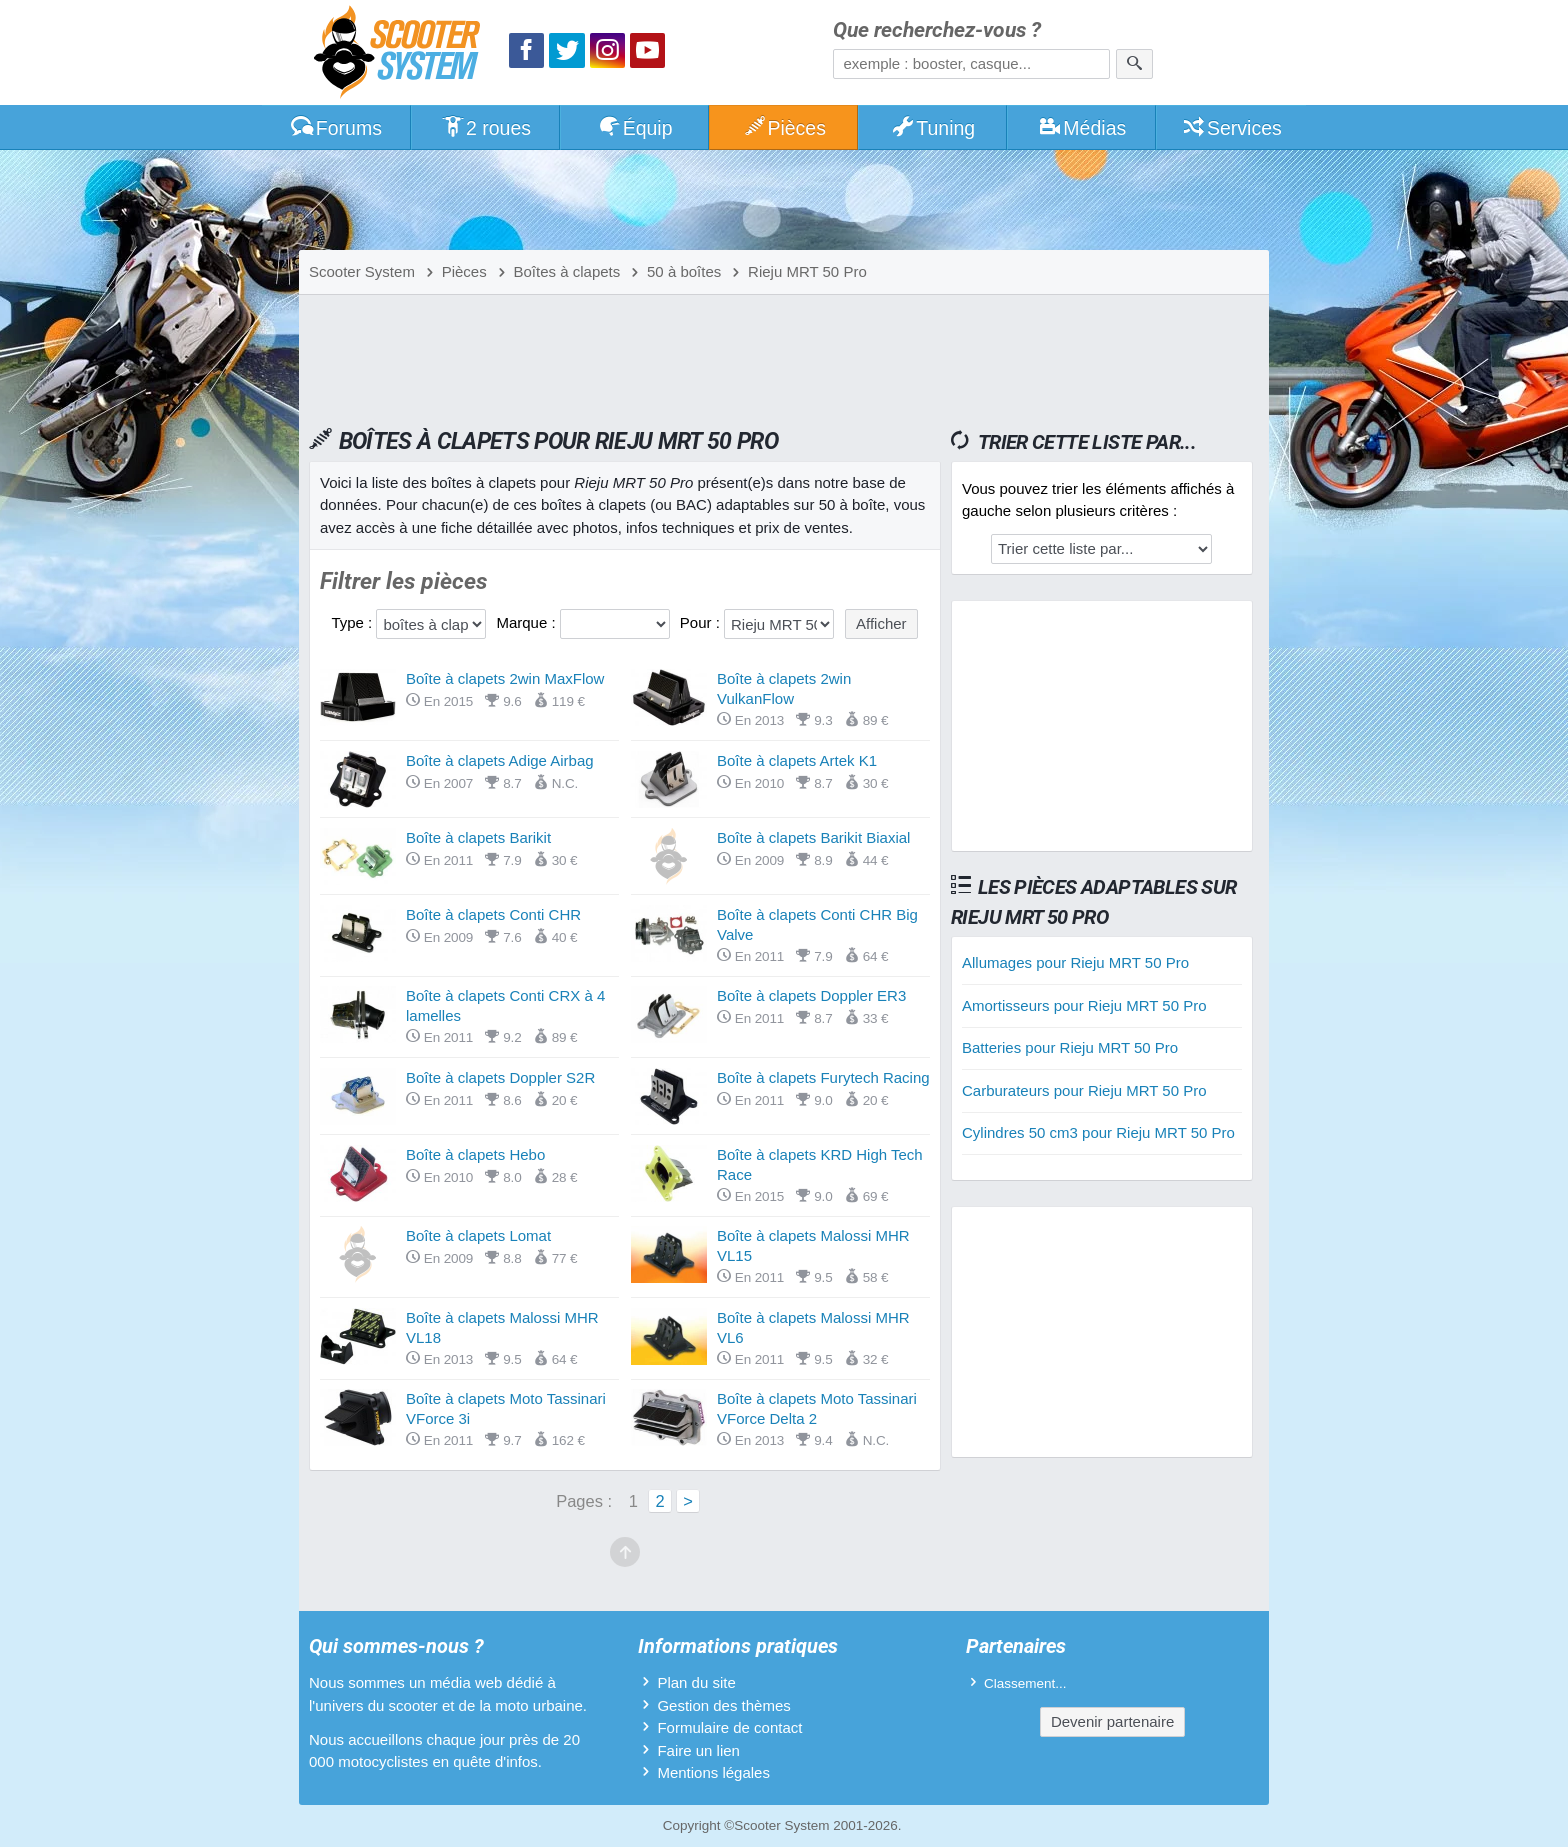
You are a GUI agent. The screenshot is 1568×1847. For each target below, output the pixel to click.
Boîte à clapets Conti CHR (493, 914)
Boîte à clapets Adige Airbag (500, 760)
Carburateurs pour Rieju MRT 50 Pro (1084, 1090)
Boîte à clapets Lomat (478, 1235)
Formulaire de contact (729, 1727)
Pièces (784, 128)
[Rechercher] (1134, 64)
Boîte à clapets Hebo (475, 1154)
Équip (635, 128)
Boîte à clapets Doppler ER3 (811, 995)
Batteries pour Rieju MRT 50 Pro (1070, 1047)
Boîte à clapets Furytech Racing (823, 1077)
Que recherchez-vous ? (937, 30)
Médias (1082, 128)
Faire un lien (698, 1750)
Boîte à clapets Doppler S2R (500, 1077)
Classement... (1025, 1683)
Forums (336, 128)
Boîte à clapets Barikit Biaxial (813, 837)
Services (1231, 128)
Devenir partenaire (1112, 1721)
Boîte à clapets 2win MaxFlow (505, 678)
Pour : (702, 622)
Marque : (527, 622)
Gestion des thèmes (723, 1705)
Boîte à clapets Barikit (478, 837)
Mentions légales (713, 1772)
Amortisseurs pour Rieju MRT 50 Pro (1084, 1005)
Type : (353, 622)
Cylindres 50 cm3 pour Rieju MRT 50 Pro (1098, 1132)
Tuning (933, 128)
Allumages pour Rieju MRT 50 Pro (1075, 962)
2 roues (485, 128)
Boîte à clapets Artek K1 (797, 760)
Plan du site (696, 1682)
